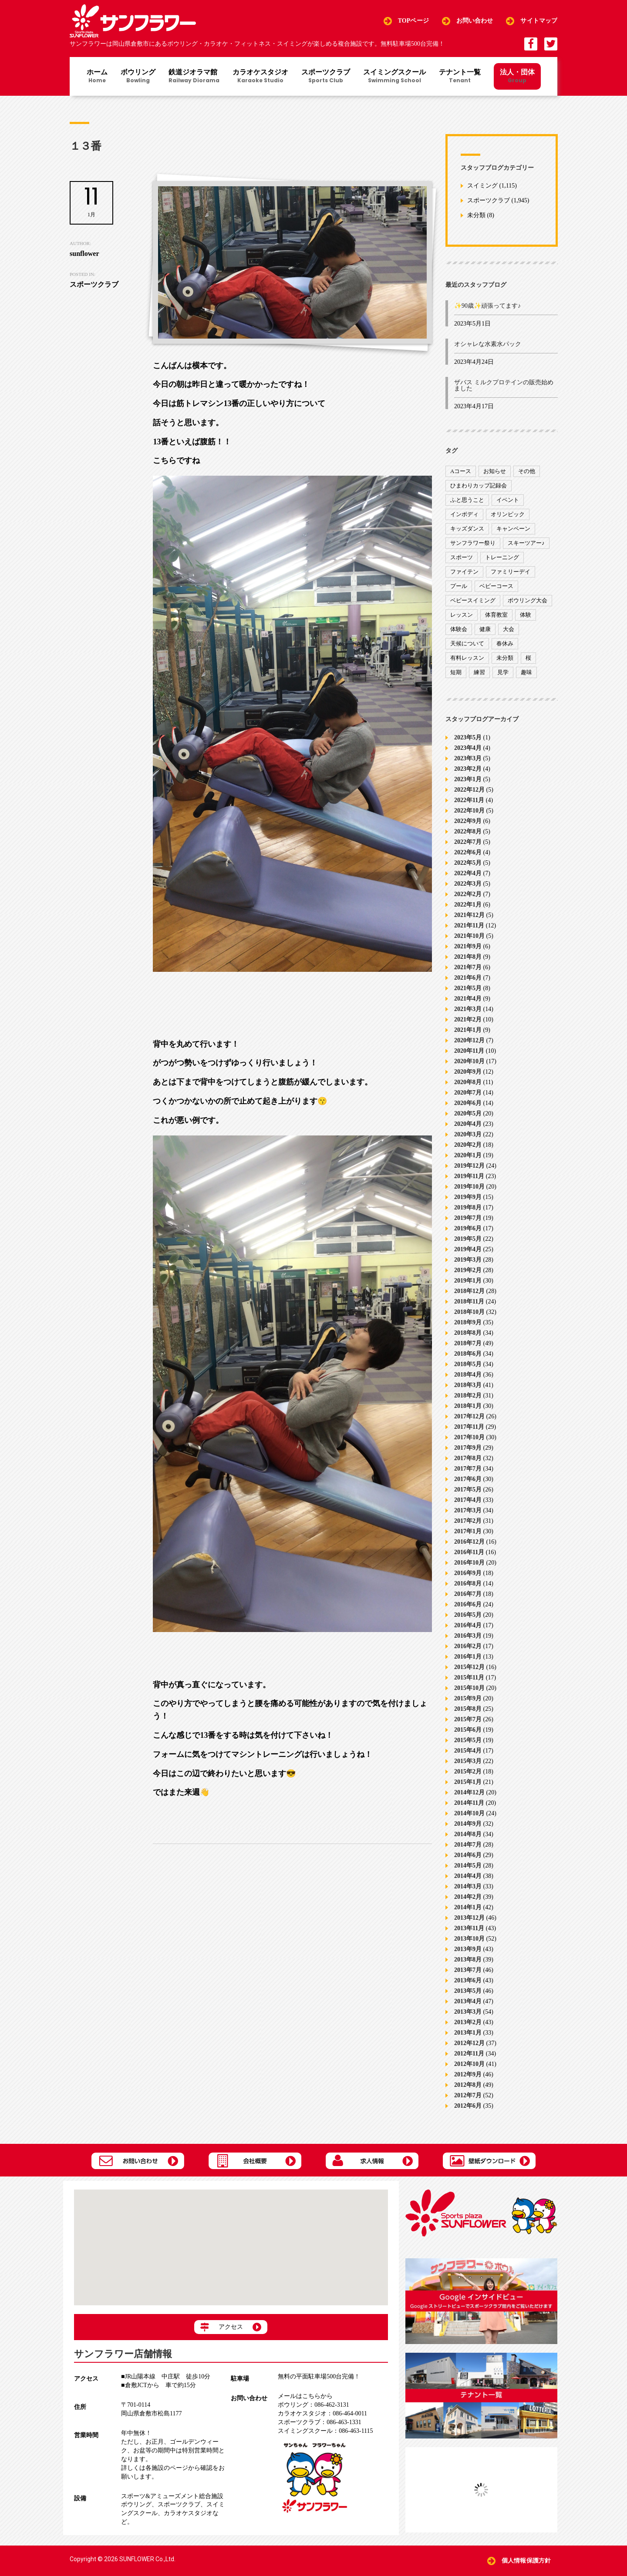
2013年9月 (468, 1949)
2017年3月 (468, 1510)
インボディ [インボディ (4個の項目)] (464, 514)
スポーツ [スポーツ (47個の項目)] (461, 557)
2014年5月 (468, 1865)
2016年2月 (468, 1646)
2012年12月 (469, 2043)
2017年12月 (469, 1416)
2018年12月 (469, 1291)
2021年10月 (469, 936)
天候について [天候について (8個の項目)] (467, 643)
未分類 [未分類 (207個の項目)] (504, 658)
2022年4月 (468, 873)
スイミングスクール (394, 76)
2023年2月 (468, 769)
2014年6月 (468, 1855)
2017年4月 (468, 1500)
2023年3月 (468, 758)
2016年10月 (469, 1562)
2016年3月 (468, 1635)
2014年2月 (468, 1897)
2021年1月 (468, 1030)
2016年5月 (468, 1615)
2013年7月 (468, 1970)
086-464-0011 (322, 2413)
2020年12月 (469, 1040)
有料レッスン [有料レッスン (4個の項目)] (467, 658)
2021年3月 (468, 1009)
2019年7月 (468, 1218)
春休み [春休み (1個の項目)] (504, 643)
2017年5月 (468, 1489)
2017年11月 (469, 1427)
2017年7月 (468, 1468)
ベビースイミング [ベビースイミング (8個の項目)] (473, 600)
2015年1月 (468, 1782)
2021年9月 (468, 946)
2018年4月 (468, 1374)
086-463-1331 (319, 2422)
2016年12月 (469, 1541)
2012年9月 (468, 2074)
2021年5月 (468, 988)
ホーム (97, 76)
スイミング (482, 186)
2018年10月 (469, 1312)
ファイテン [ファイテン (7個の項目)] (464, 571)
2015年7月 (468, 1719)
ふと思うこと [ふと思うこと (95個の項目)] (467, 500)
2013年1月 (468, 2032)
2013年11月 (469, 1928)
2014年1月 (468, 1907)
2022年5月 (468, 863)
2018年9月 (468, 1322)
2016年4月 (468, 1625)
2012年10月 (469, 2064)
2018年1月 (468, 1406)
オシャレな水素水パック (487, 344)
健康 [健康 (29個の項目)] (485, 629)
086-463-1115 (325, 2431)
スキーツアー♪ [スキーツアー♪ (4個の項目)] (526, 543)
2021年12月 (469, 915)
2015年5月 (468, 1740)
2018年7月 (468, 1343)
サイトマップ (538, 20)
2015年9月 (468, 1698)
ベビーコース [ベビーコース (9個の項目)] (496, 586)
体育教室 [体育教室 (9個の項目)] (496, 614)
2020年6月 (468, 1103)
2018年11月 (469, 1301)
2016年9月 (468, 1573)
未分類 (476, 215)
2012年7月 (468, 2095)
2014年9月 (468, 1823)
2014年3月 (468, 1886)
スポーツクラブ (325, 76)
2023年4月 (468, 748)
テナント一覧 (460, 76)
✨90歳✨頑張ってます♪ (487, 305)
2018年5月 (468, 1364)
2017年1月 (468, 1531)
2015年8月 (468, 1709)
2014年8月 (468, 1834)
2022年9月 (468, 821)
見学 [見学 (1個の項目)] (503, 672)
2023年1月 (468, 779)
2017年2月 (468, 1521)
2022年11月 (469, 800)
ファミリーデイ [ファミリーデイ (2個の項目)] (510, 571)
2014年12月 (469, 1792)
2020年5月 (468, 1113)
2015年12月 (469, 1667)
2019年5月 (468, 1239)
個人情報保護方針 (526, 2560)
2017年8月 (468, 1458)
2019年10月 (469, 1186)
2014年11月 (469, 1803)
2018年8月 (468, 1333)
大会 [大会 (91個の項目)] (508, 629)
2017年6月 (468, 1479)
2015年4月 (468, 1750)
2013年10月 (469, 1938)
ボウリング (138, 76)
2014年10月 (469, 1813)
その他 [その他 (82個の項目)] (526, 471)
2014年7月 (468, 1844)
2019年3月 (468, 1259)
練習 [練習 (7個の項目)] (479, 672)
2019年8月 (468, 1207)
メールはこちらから (305, 2396)
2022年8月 (468, 831)
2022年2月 (468, 894)
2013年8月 (468, 1959)
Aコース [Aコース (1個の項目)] (460, 471)
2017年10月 (469, 1437)
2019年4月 (468, 1249)
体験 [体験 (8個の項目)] (525, 614)
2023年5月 (468, 737)
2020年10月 (469, 1061)
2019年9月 (468, 1197)
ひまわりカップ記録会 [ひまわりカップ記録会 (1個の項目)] (478, 485)
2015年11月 (469, 1677)
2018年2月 (468, 1395)
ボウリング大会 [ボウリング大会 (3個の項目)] (527, 600)
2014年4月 (468, 1876)
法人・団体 (517, 75)
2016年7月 (468, 1594)
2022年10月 (469, 810)
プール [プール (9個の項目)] (458, 586)
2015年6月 (468, 1729)
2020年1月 (468, 1155)
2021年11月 (469, 925)
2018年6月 (468, 1353)
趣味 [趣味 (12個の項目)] (526, 672)
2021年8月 (468, 957)
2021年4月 (468, 998)
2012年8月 (468, 2085)
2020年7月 (468, 1092)
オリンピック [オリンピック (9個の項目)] (508, 514)
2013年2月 (468, 2022)
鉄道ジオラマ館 (194, 76)
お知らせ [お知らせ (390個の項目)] (494, 471)
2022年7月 (468, 842)
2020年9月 (468, 1071)
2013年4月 (468, 2001)
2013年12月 (469, 1917)
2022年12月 (469, 789)
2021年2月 (468, 1019)
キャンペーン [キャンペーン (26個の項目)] (513, 528)
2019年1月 (468, 1280)
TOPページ (413, 20)
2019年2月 (468, 1270)
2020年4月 (468, 1124)
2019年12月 (469, 1165)
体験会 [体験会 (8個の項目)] (458, 629)
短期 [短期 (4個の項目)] (456, 672)
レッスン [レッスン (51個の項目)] (461, 614)
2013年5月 (468, 1991)
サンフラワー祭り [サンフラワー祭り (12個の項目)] (473, 543)
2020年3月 (468, 1134)
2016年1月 (468, 1656)
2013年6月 (468, 1980)
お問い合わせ (474, 20)
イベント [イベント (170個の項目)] (507, 500)
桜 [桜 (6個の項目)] (528, 658)
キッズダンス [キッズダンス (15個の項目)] (467, 528)
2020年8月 (468, 1082)
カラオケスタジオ (260, 76)
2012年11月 (469, 2053)
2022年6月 (468, 852)
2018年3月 (468, 1385)
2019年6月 (468, 1228)
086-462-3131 (313, 2404)
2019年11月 (469, 1176)
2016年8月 (468, 1583)
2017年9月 (468, 1447)
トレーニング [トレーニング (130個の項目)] (502, 557)
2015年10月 (469, 1688)
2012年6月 (468, 2105)
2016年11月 (469, 1552)
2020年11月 (469, 1051)
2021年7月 (468, 967)
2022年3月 (468, 883)
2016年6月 (468, 1604)
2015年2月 (468, 1771)
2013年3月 (468, 2011)
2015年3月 (468, 1761)
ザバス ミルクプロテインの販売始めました (503, 385)
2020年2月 (468, 1145)
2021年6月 (468, 977)
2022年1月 (468, 904)
